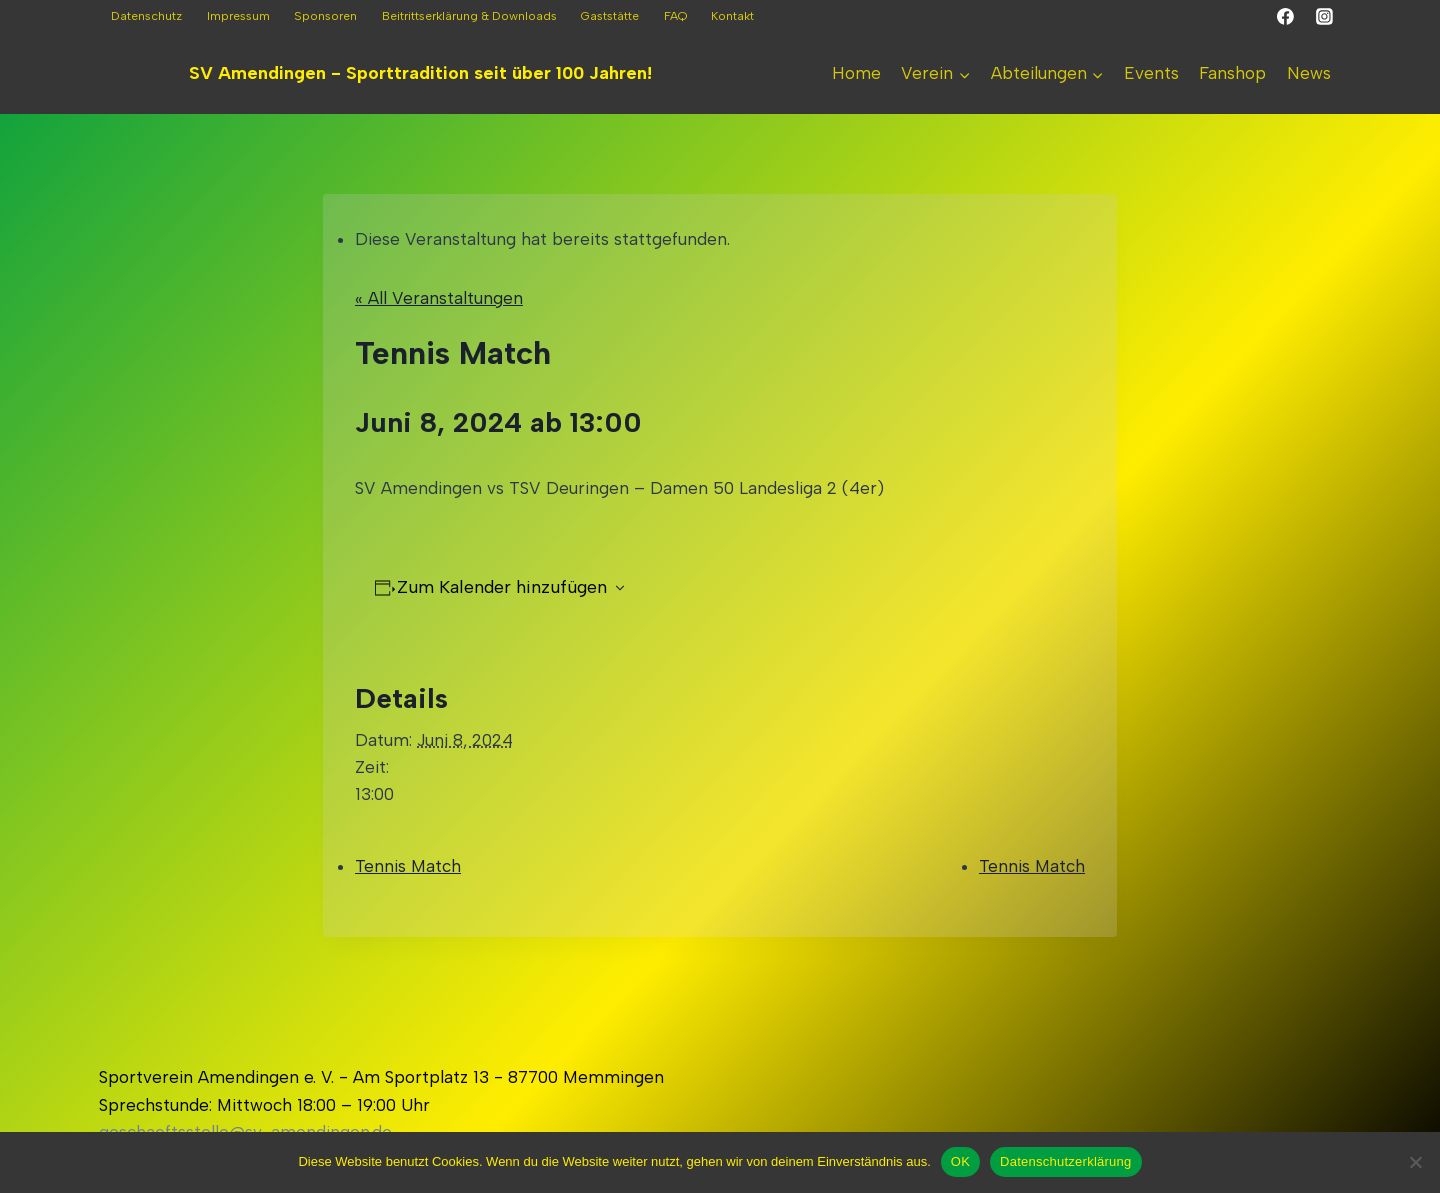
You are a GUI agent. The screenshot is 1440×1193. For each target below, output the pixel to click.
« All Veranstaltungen (439, 298)
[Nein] (1415, 1162)
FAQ (675, 16)
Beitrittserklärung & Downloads (469, 16)
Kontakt (732, 16)
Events (1151, 73)
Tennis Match (408, 866)
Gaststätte (610, 16)
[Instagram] (1324, 17)
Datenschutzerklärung (1065, 1161)
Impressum (238, 16)
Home (856, 73)
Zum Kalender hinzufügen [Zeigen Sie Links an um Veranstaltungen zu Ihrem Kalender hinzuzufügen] (502, 587)
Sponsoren (325, 16)
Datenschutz (146, 16)
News (1309, 73)
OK (960, 1161)
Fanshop (1232, 73)
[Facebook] (1286, 17)
